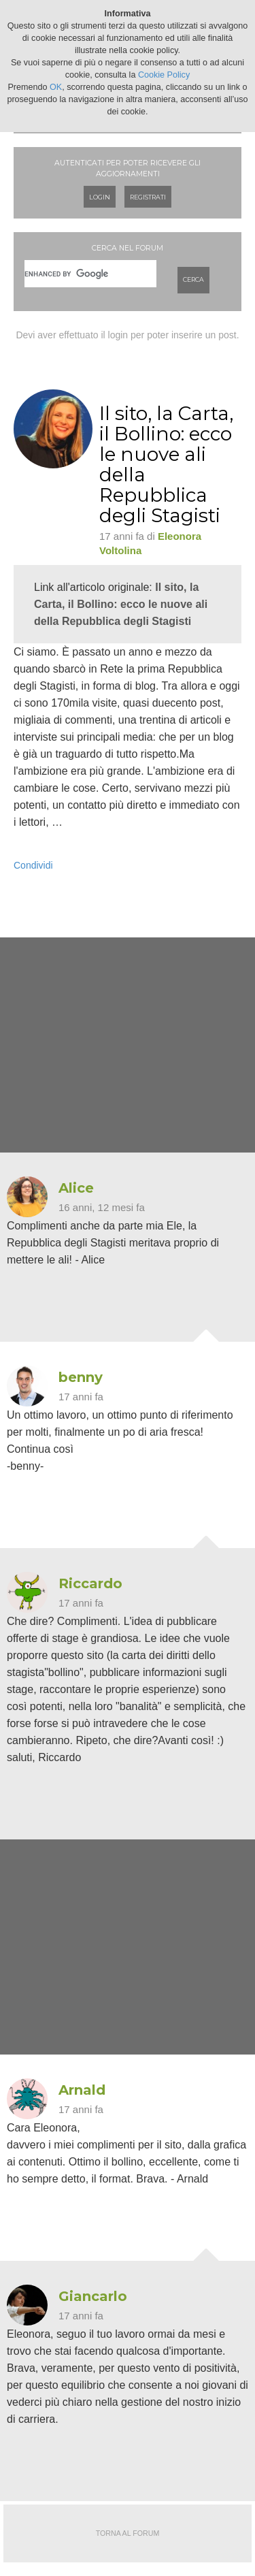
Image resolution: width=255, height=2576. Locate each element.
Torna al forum (128, 2533)
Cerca (193, 279)
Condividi (33, 865)
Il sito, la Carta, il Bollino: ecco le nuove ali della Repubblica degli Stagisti (120, 604)
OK (56, 87)
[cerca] (90, 273)
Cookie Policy (164, 75)
